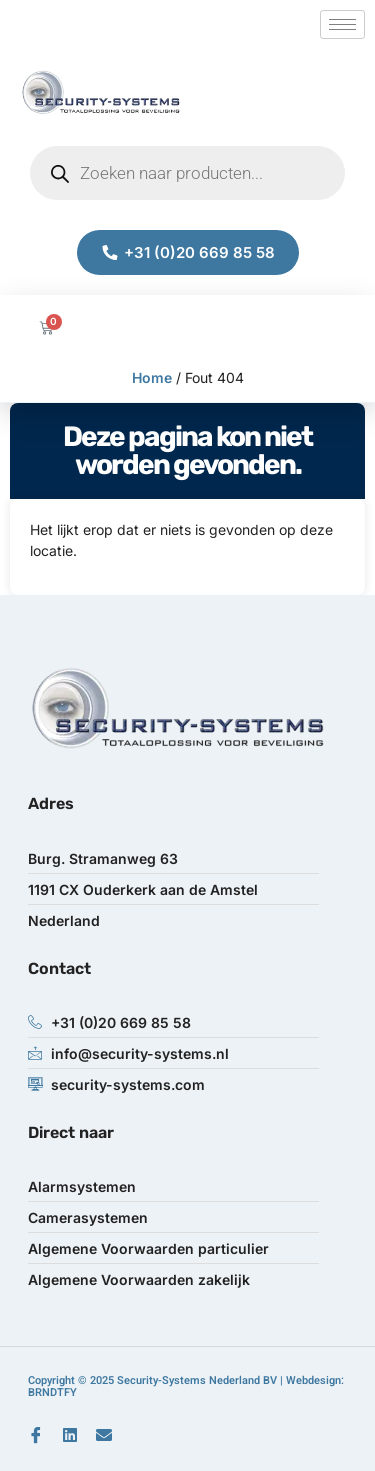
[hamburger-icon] (342, 24)
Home (152, 377)
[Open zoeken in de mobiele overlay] (187, 173)
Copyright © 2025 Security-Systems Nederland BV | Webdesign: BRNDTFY (186, 1386)
